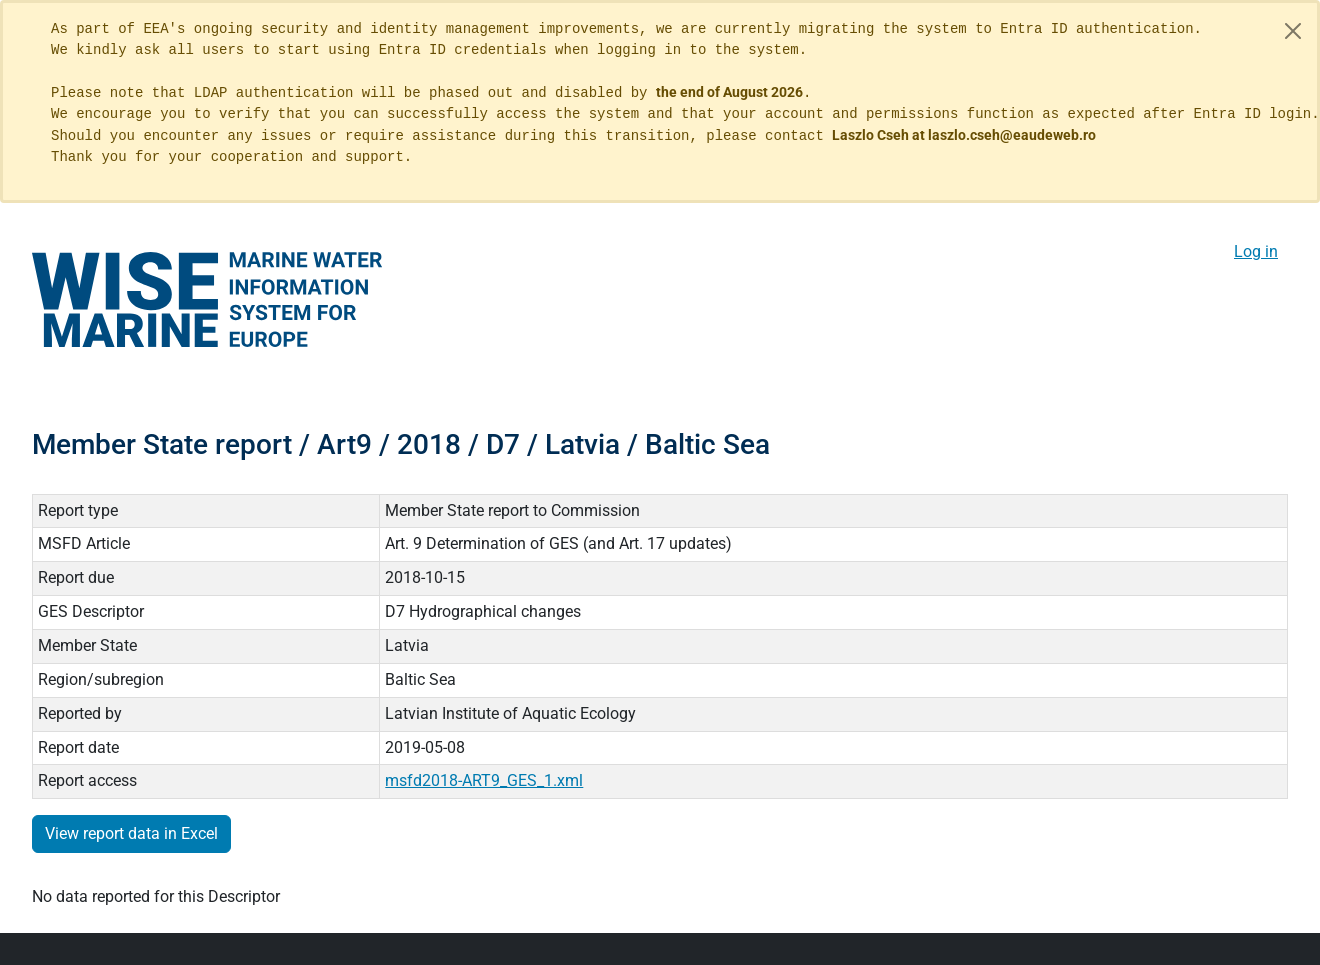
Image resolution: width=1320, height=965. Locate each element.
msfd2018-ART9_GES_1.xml (484, 780)
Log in (1256, 251)
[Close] (1293, 31)
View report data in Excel (131, 833)
